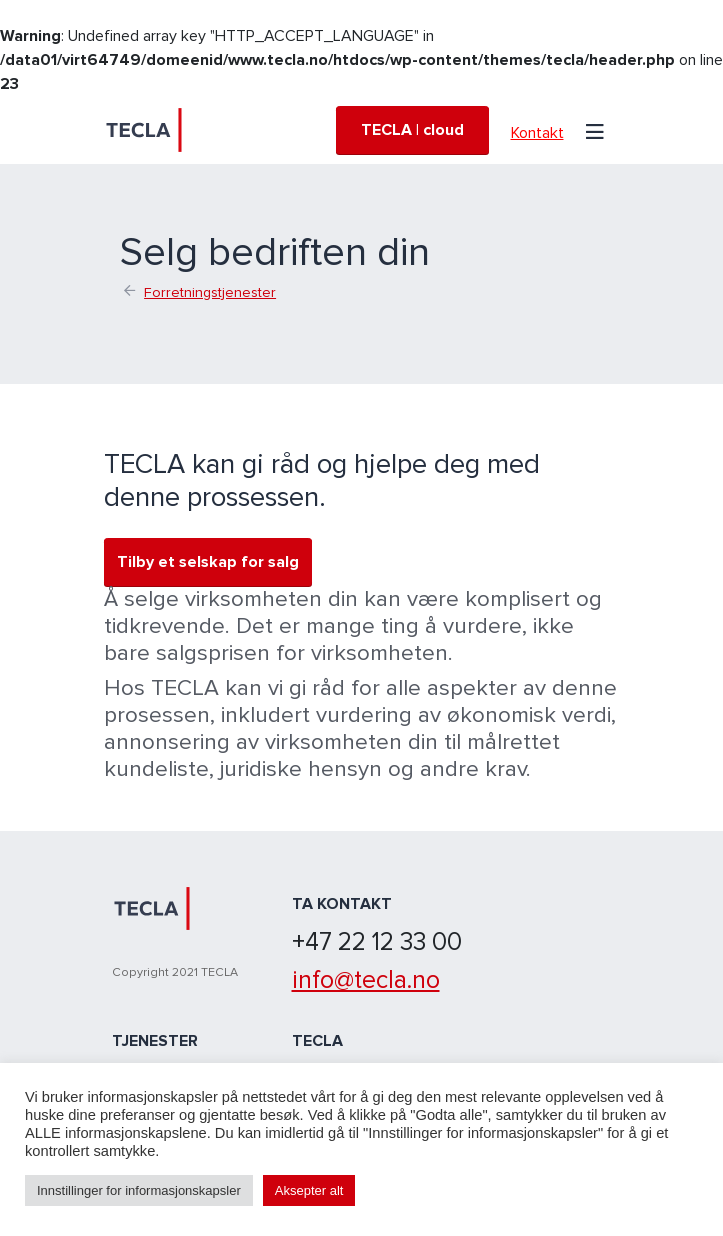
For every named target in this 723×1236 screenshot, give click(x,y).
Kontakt (537, 133)
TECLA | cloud (412, 130)
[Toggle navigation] (595, 130)
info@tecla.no (366, 980)
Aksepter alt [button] (309, 1190)
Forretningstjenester (210, 292)
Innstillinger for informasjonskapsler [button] (139, 1190)
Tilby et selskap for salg (208, 562)
